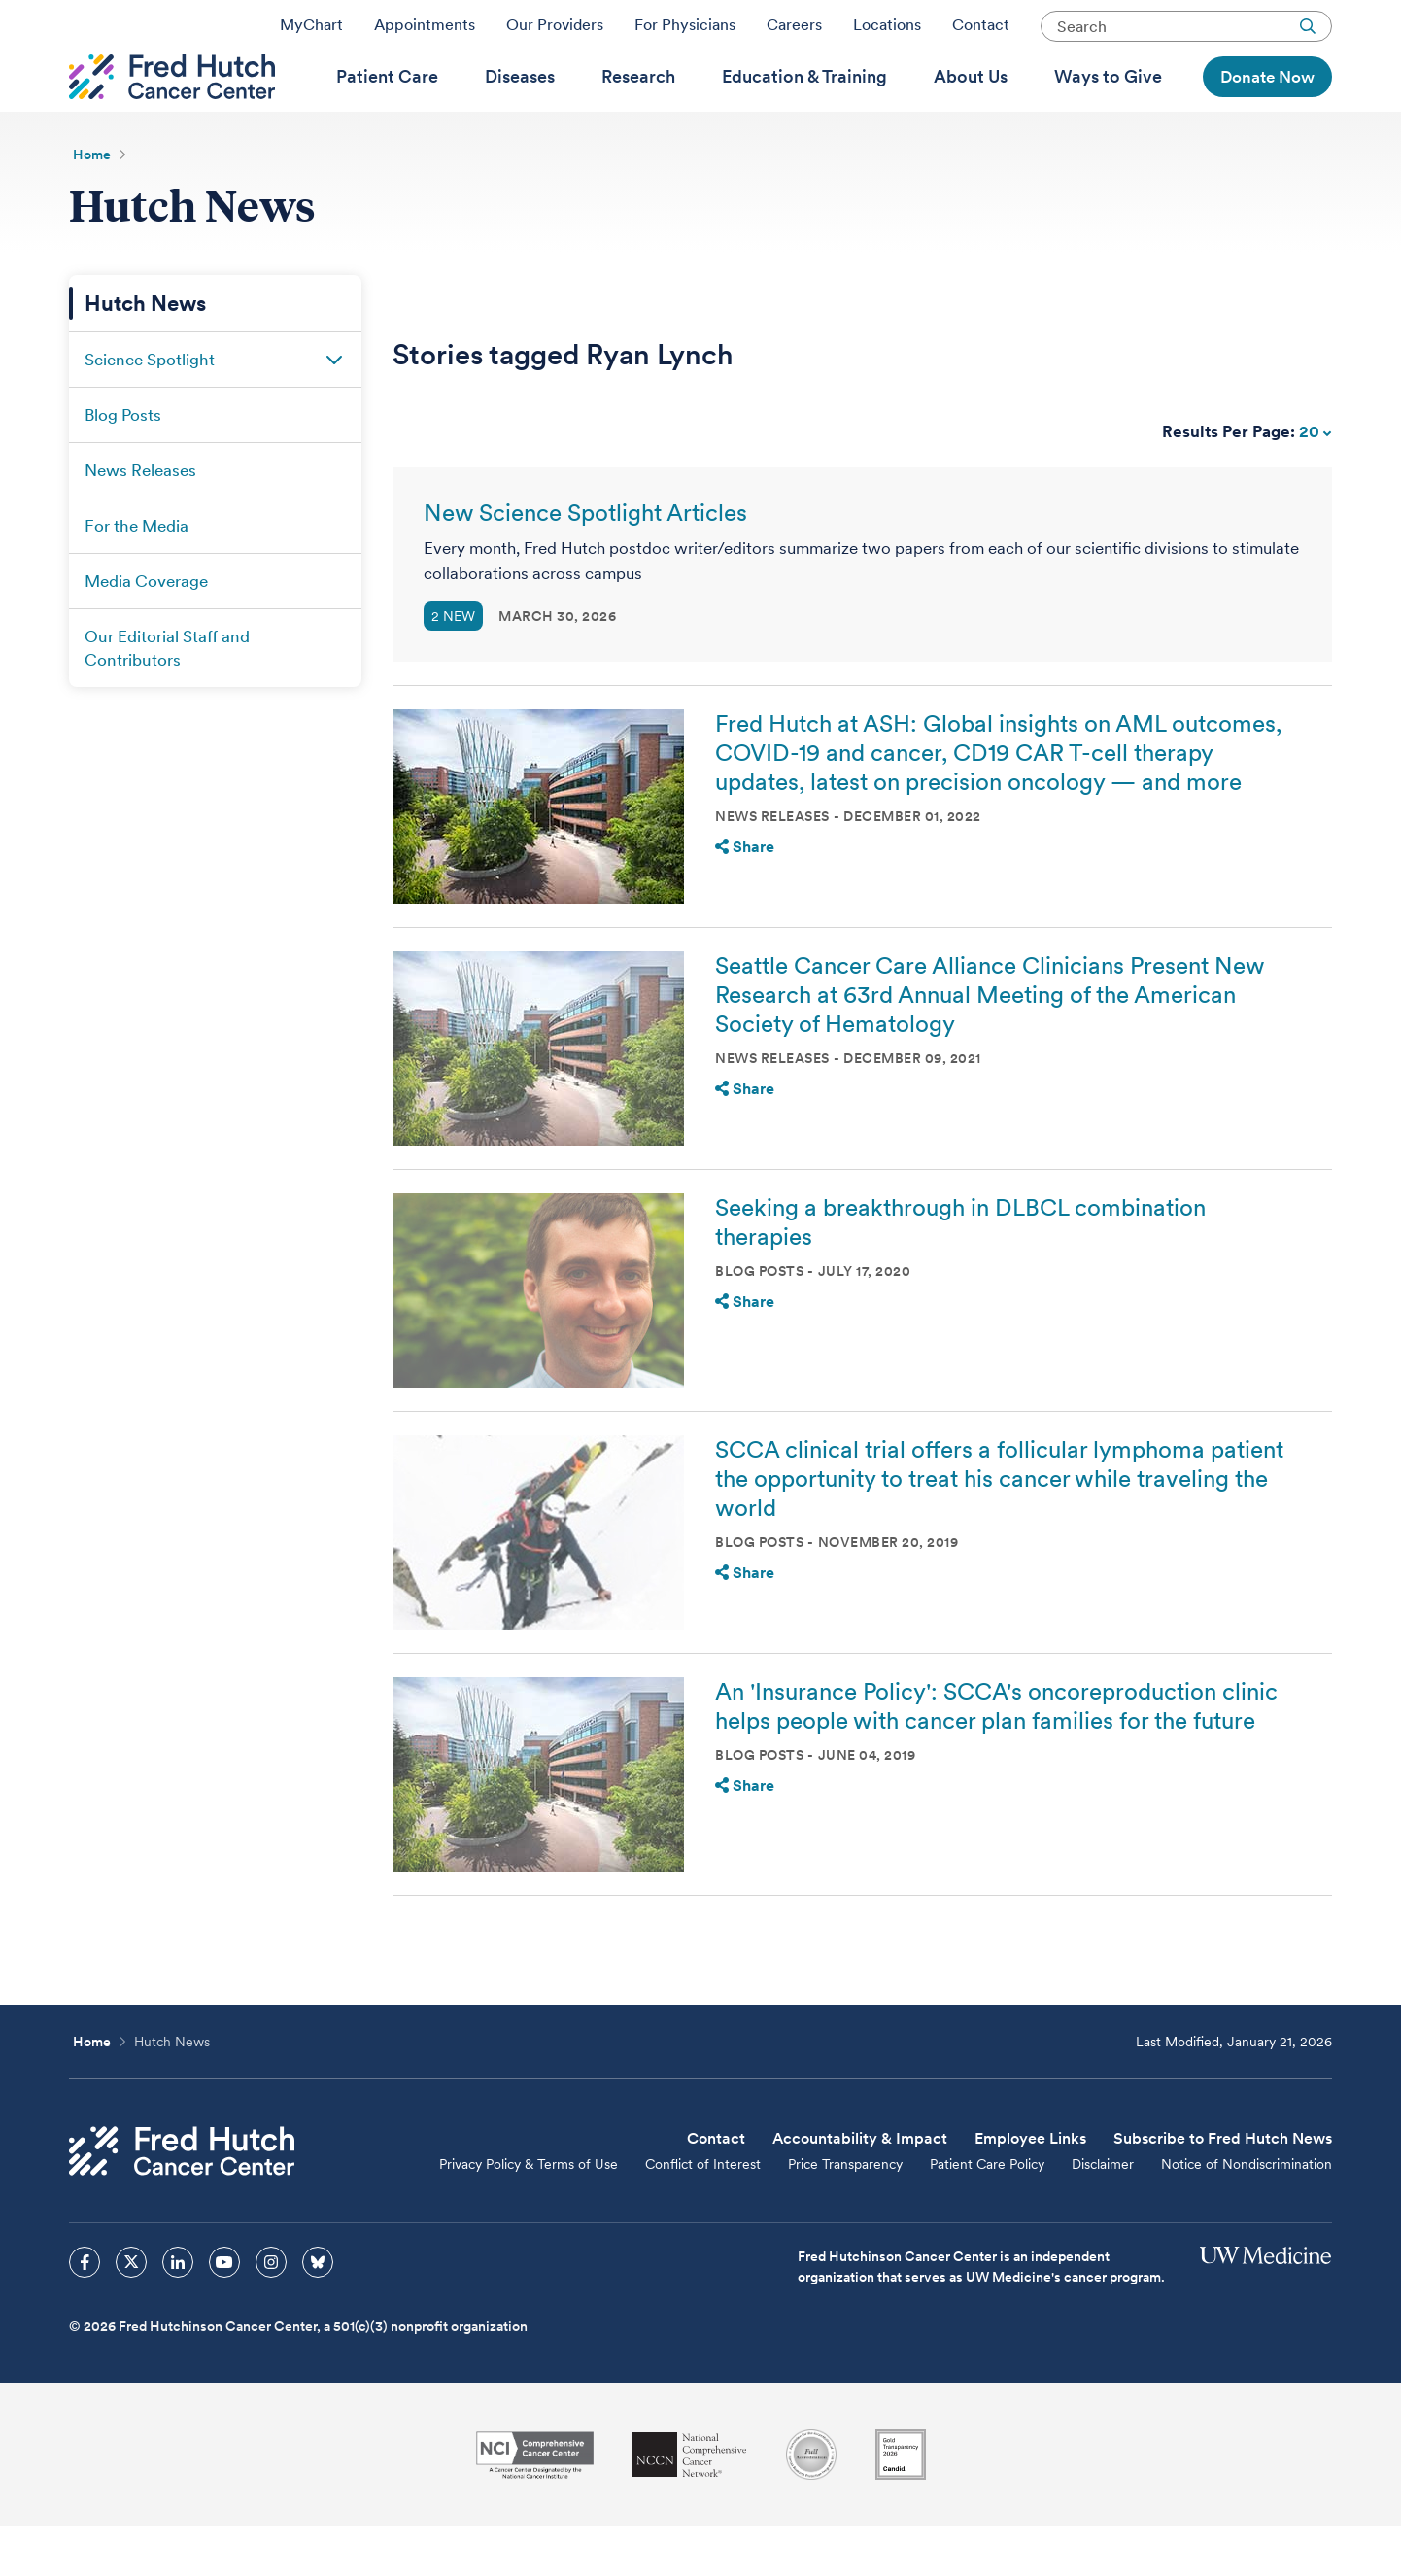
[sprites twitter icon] (131, 2311)
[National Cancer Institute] (535, 2504)
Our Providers (554, 32)
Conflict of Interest (703, 2213)
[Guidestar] (900, 2504)
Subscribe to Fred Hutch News (1222, 2188)
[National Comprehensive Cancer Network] (689, 2504)
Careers (794, 32)
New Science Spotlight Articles (585, 562)
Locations (887, 32)
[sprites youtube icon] (224, 2311)
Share (744, 896)
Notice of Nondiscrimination (1246, 2213)
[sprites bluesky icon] (317, 2311)
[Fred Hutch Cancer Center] (181, 2200)
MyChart (311, 32)
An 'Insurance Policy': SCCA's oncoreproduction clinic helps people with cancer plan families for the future (996, 1755)
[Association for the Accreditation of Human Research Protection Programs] (811, 2504)
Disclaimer (1103, 2213)
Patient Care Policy (987, 2213)
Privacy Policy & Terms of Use (528, 2213)
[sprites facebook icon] (84, 2311)
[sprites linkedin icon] (177, 2311)
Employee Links (1030, 2188)
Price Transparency (845, 2213)
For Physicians (684, 32)
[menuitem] (387, 108)
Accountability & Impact (859, 2188)
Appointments (424, 32)
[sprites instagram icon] (271, 2311)
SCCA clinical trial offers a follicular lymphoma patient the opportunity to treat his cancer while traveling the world (999, 1528)
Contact (980, 32)
